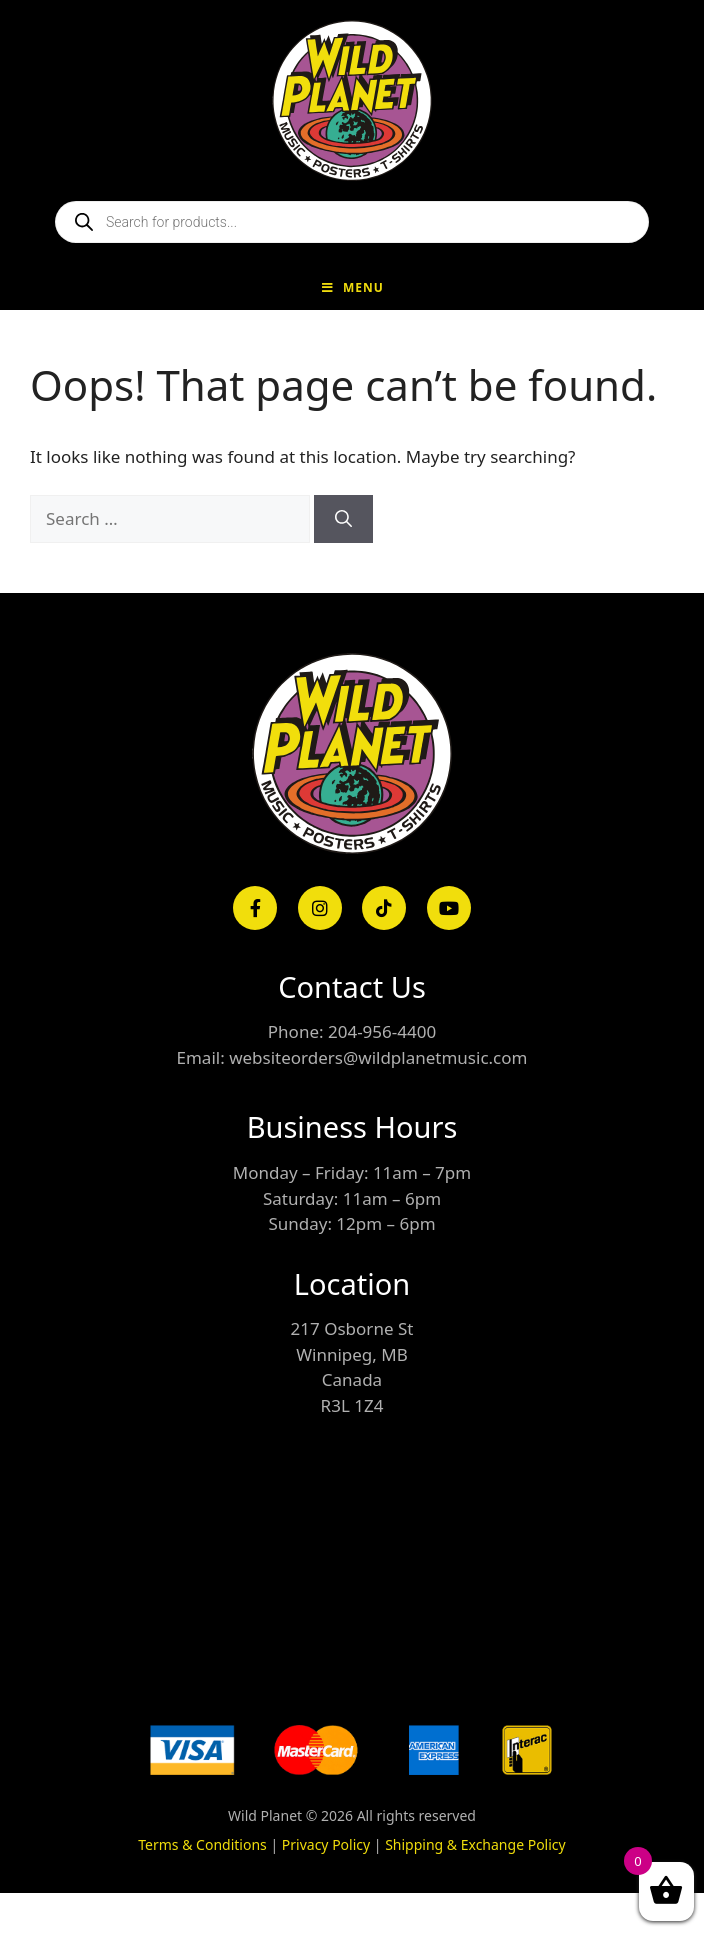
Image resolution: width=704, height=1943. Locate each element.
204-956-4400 (382, 1031)
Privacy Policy (326, 1844)
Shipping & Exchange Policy (475, 1844)
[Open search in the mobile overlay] (352, 222)
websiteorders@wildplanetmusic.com (378, 1057)
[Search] (343, 519)
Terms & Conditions (202, 1844)
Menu (352, 287)
